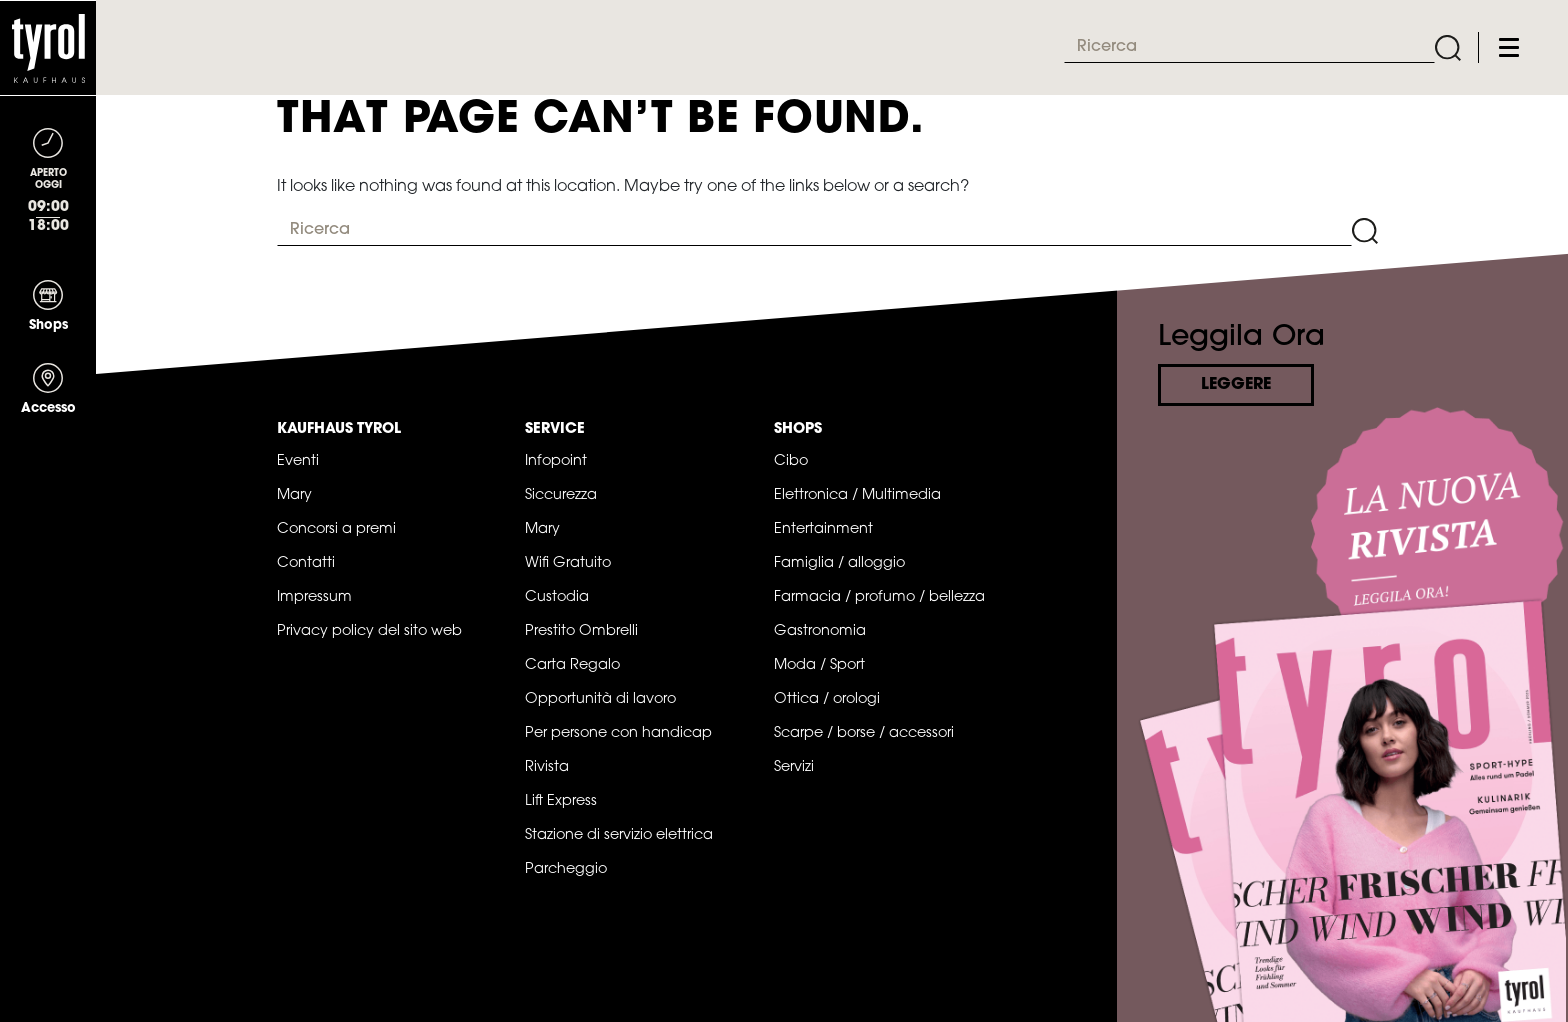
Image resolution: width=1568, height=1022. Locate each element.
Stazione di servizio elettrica (619, 835)
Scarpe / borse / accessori (864, 733)
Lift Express (561, 801)
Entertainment (823, 529)
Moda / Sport (819, 665)
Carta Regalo (572, 665)
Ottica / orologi (827, 699)
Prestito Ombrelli (581, 631)
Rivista (547, 767)
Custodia (557, 597)
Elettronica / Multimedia (857, 495)
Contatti (306, 563)
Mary (294, 495)
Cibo (791, 461)
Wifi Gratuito (568, 563)
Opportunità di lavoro (600, 699)
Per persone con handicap (618, 733)
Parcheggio (566, 869)
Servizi (794, 767)
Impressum (314, 597)
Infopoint (556, 461)
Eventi (298, 461)
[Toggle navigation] (1509, 47)
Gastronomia (820, 631)
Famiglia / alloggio (839, 563)
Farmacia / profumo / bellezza (879, 597)
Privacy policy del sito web (369, 631)
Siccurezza (561, 495)
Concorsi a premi (336, 529)
